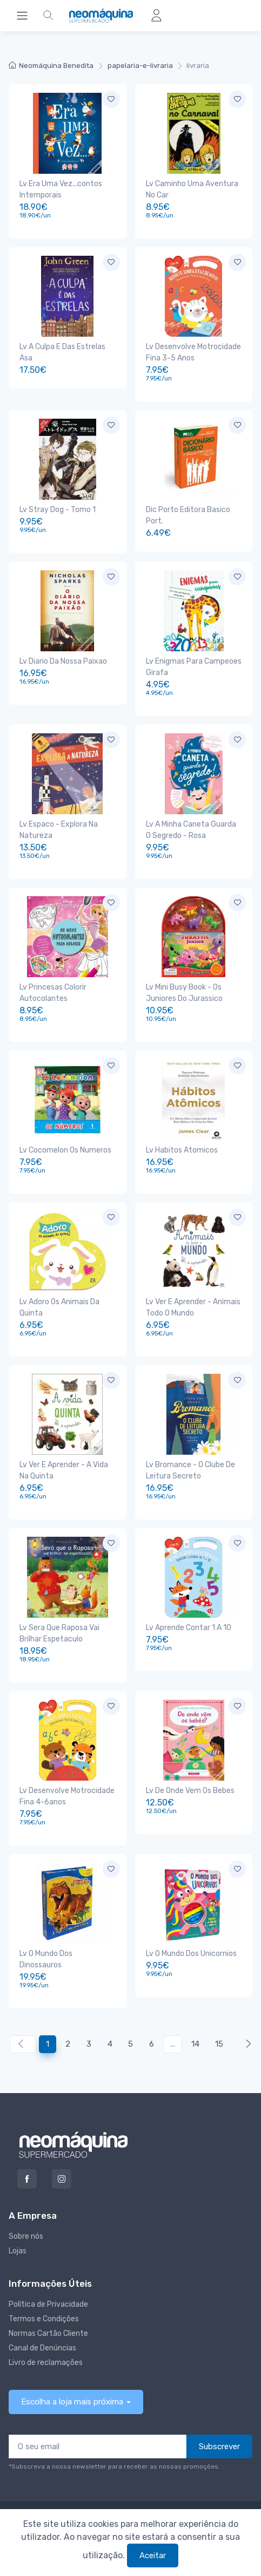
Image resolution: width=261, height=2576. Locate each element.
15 (219, 2044)
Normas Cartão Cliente (48, 2333)
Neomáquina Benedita (51, 66)
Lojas (17, 2250)
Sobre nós (26, 2236)
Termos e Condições (44, 2318)
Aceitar (152, 2555)
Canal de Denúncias (42, 2348)
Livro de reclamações (46, 2362)
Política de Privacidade (48, 2304)
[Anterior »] (246, 2044)
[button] (48, 15)
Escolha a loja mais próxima (72, 2402)
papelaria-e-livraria (140, 66)
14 (195, 2044)
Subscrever (219, 2446)
